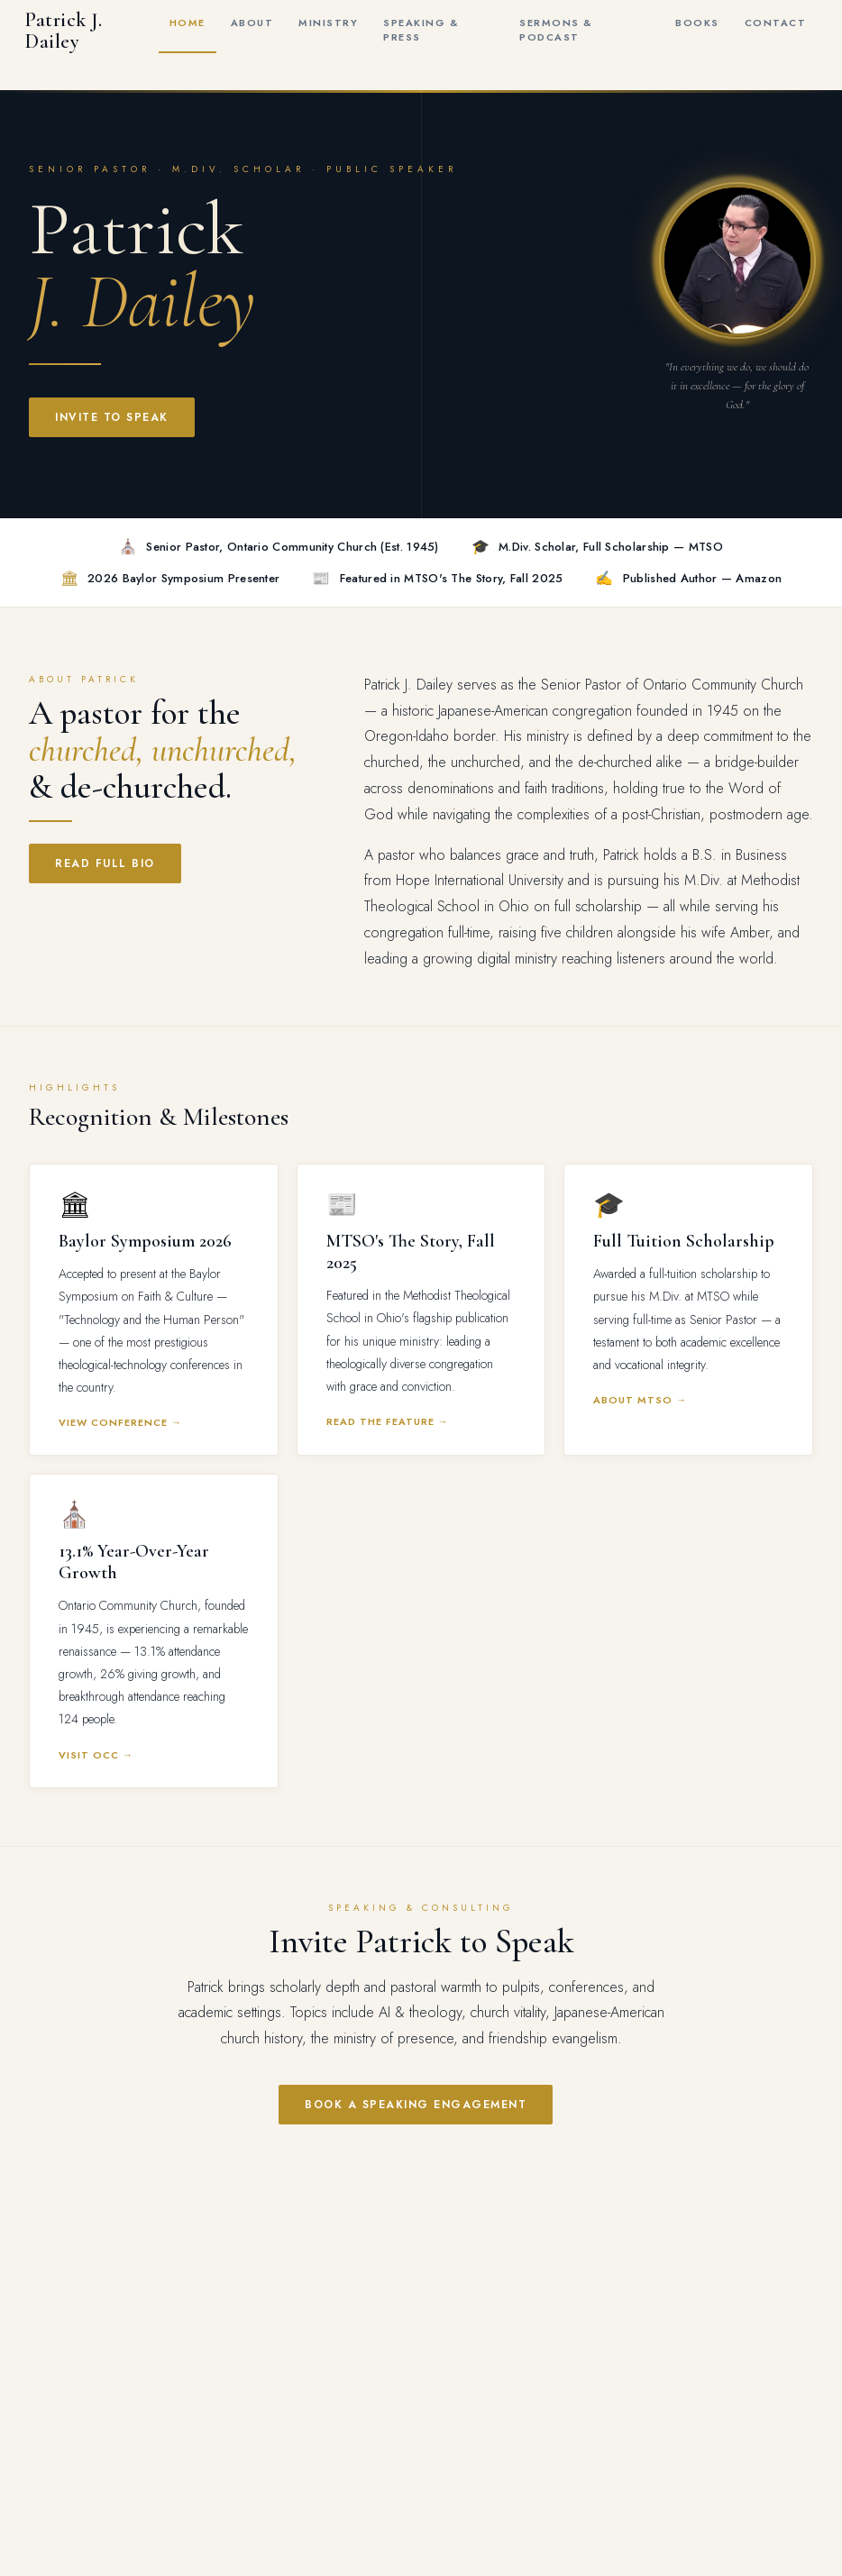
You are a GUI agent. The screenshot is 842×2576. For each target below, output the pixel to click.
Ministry (328, 22)
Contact (776, 22)
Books (697, 22)
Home (187, 22)
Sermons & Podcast (555, 29)
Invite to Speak (112, 417)
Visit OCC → (96, 1755)
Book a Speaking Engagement (415, 2104)
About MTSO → (640, 1400)
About (252, 22)
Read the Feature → (387, 1421)
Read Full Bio (105, 863)
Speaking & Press (420, 29)
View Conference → (120, 1422)
